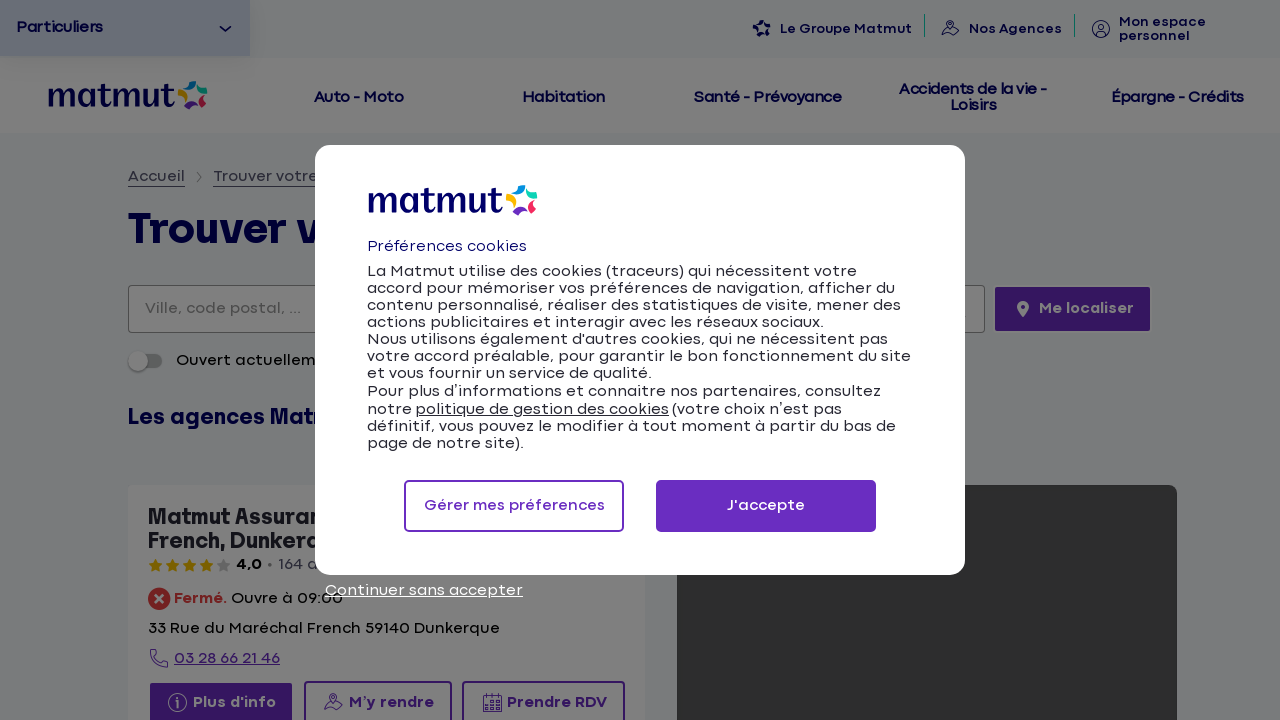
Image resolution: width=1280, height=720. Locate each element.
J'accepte (766, 505)
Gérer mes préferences (514, 505)
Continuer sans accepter (424, 590)
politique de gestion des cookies (542, 409)
